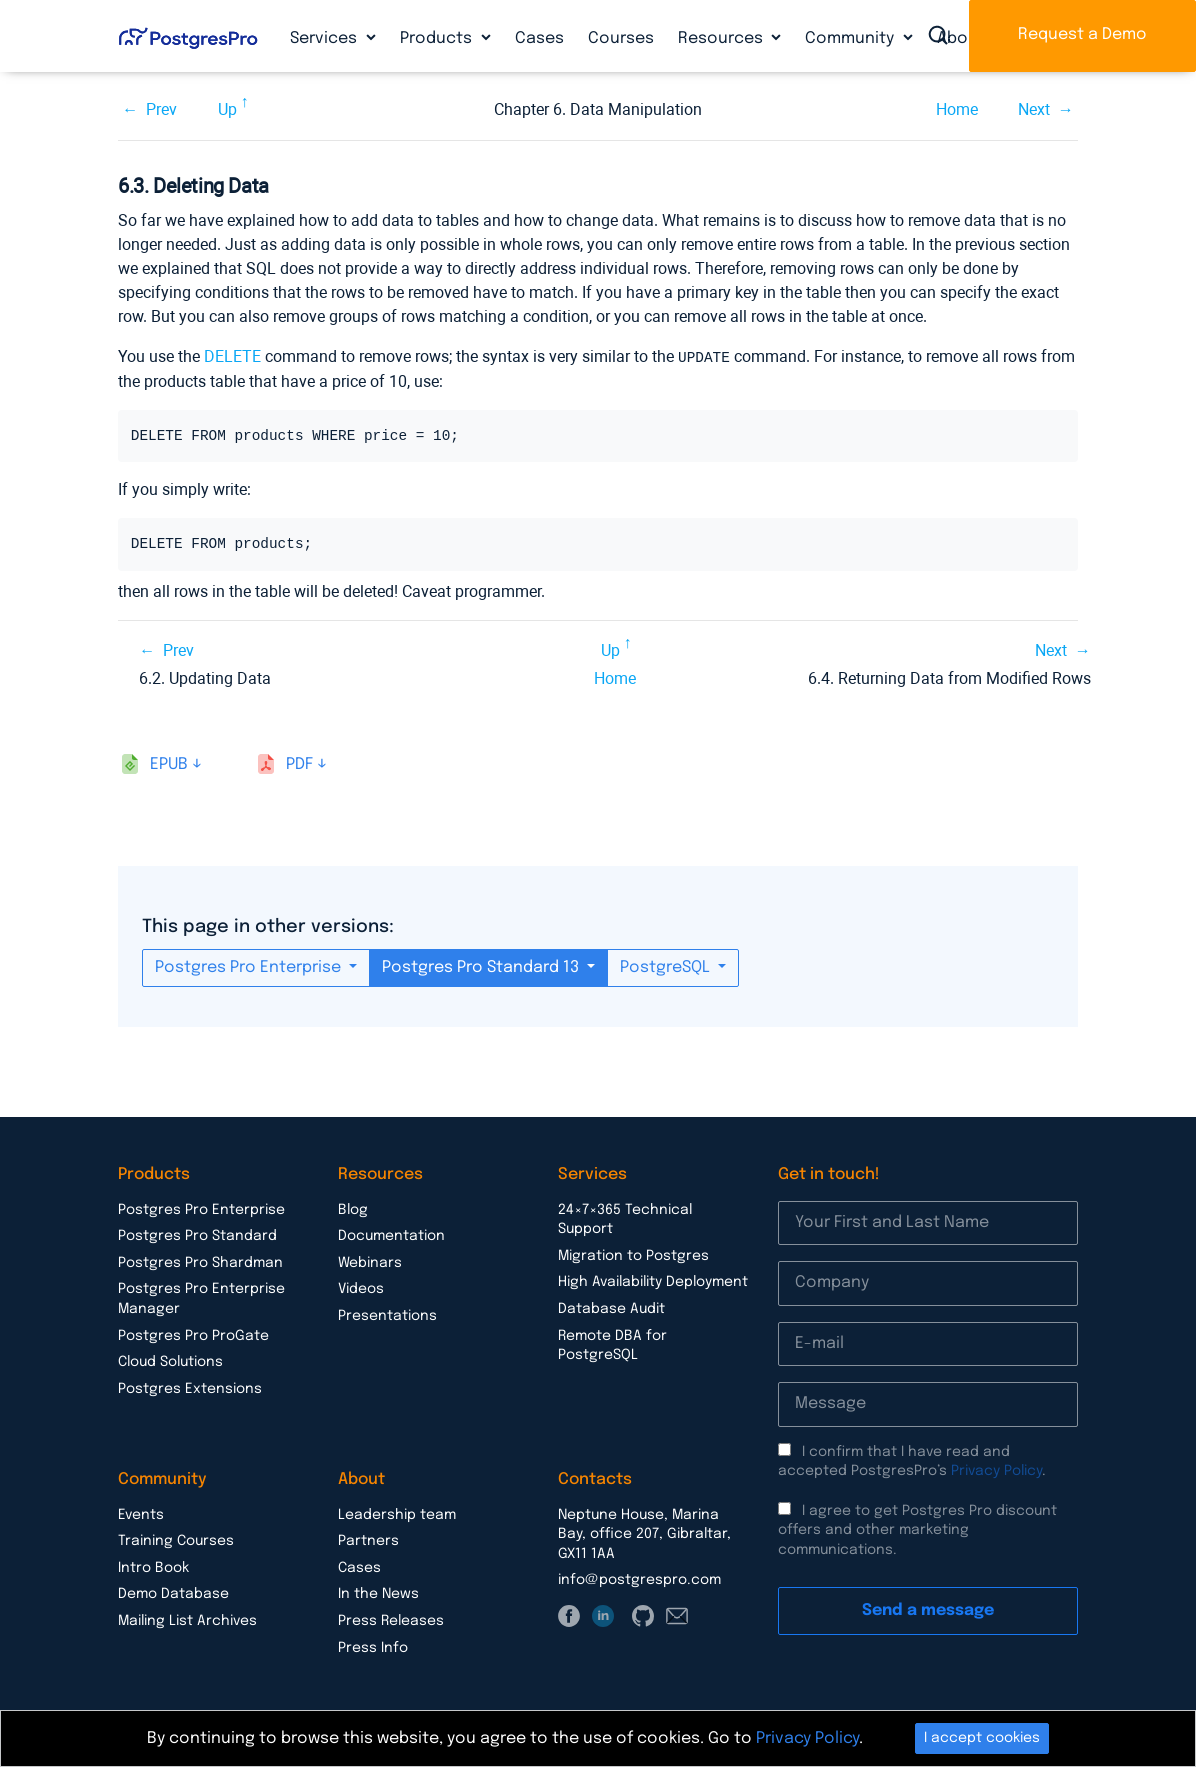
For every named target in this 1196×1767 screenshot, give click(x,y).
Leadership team (397, 1514)
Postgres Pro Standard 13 (482, 966)
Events (141, 1514)
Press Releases (391, 1620)
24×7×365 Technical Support (625, 1219)
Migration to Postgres (633, 1255)
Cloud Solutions (170, 1361)
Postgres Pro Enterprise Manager (201, 1298)
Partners (368, 1540)
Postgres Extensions (190, 1388)
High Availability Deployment (653, 1281)
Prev (161, 109)
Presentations (387, 1315)
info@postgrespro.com (639, 1579)
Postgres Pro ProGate (193, 1335)
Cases (539, 38)
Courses (621, 38)
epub (169, 763)
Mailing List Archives (187, 1620)
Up (227, 109)
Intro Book (153, 1567)
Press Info (373, 1647)
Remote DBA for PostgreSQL (612, 1345)
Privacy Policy (996, 1470)
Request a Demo (1082, 34)
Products (438, 38)
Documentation (391, 1235)
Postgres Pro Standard (197, 1235)
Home (957, 109)
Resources (722, 38)
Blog (353, 1209)
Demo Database (173, 1593)
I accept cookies (982, 1738)
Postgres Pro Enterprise (250, 966)
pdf (299, 763)
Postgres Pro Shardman (200, 1262)
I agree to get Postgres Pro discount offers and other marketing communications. (917, 1529)
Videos (361, 1288)
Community (851, 38)
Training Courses (176, 1540)
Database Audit (611, 1308)
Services (325, 38)
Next (1034, 109)
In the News (378, 1593)
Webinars (370, 1262)
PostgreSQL (667, 966)
